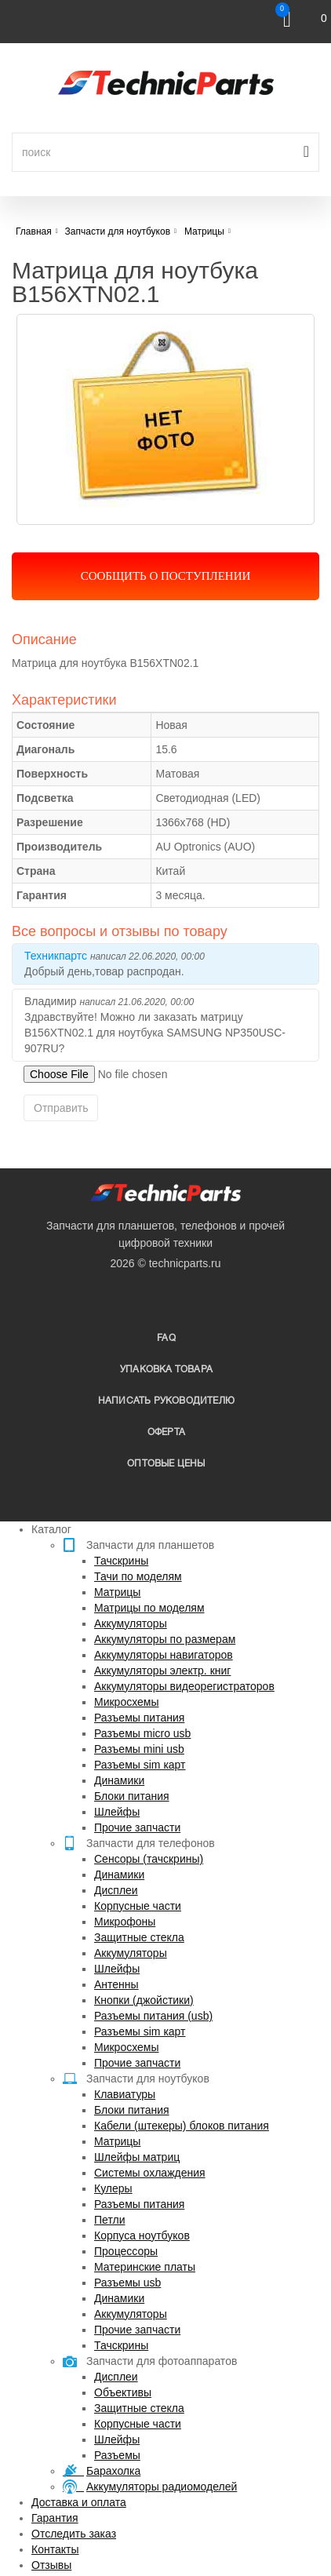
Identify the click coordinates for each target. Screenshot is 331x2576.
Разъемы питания (139, 1717)
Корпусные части (137, 1906)
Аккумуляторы (130, 1623)
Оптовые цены (166, 1463)
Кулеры (113, 2188)
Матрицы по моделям (149, 1607)
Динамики (119, 1780)
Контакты (54, 2549)
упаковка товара (166, 1369)
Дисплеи (116, 1890)
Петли (109, 2219)
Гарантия (54, 2518)
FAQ (166, 1338)
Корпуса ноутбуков (142, 2235)
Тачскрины (121, 1560)
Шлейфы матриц (137, 2157)
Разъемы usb (127, 2282)
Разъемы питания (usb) (153, 2015)
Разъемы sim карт (140, 1764)
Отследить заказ (73, 2533)
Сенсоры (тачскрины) (148, 1859)
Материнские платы (144, 2267)
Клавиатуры (124, 2094)
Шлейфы (117, 1811)
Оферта (166, 1432)
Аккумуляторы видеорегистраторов (184, 1686)
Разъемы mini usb (139, 1749)
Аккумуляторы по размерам (164, 1639)
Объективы (122, 2392)
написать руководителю (166, 1401)
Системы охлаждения (150, 2172)
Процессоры (126, 2251)
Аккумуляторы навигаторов (163, 1655)
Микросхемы (126, 1702)
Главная (34, 231)
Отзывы (51, 2565)
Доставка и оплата (78, 2502)
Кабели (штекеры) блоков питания (181, 2125)
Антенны (116, 1984)
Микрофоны (124, 1921)
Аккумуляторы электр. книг (162, 1670)
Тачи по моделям (138, 1576)
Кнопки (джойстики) (144, 2000)
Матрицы (117, 1592)
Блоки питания (131, 1796)
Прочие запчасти (137, 1827)
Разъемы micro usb (142, 1733)
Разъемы (117, 2455)
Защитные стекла (139, 1937)
